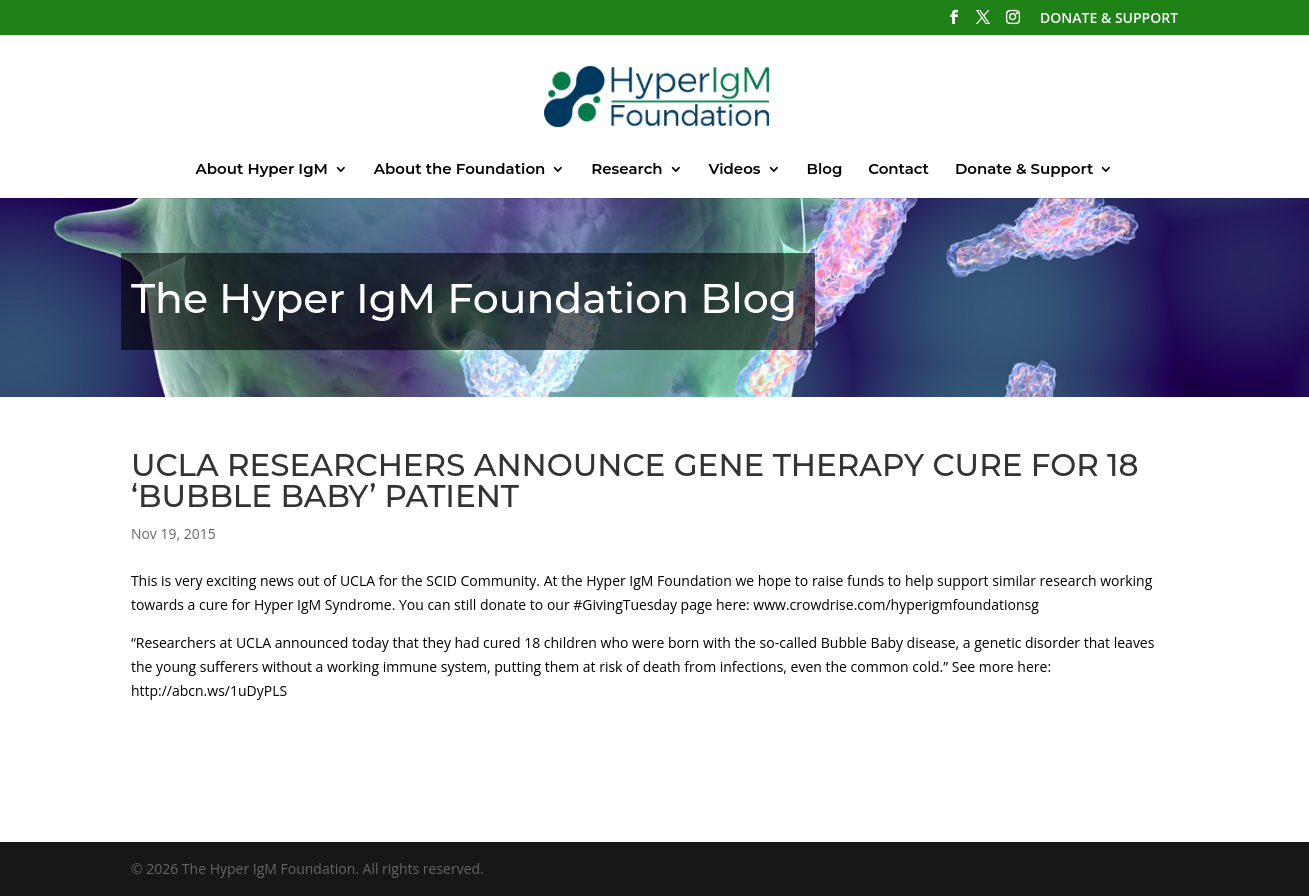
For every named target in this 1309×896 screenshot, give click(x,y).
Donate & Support (1024, 170)
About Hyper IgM (262, 170)
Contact (898, 170)
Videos (734, 170)
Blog (824, 170)
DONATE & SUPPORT (1109, 19)
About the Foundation (460, 170)
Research (626, 170)
